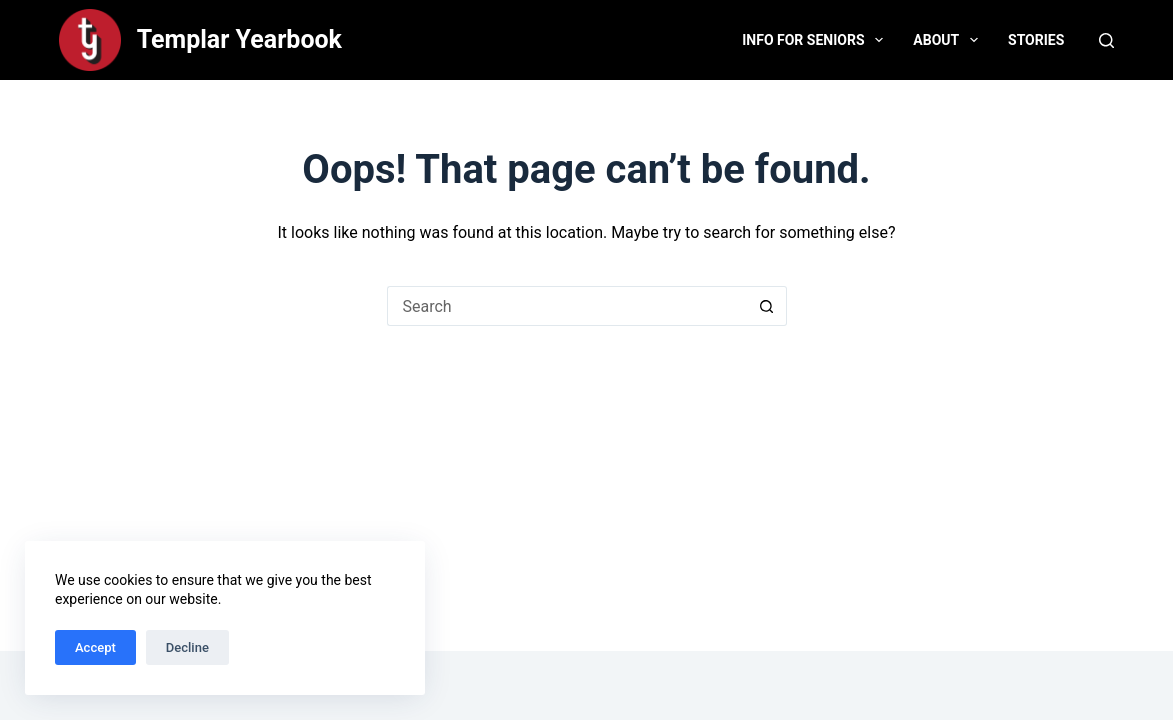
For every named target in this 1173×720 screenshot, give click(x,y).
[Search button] (767, 306)
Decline (187, 647)
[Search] (1106, 40)
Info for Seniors (816, 40)
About (949, 40)
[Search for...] (567, 306)
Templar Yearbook (239, 39)
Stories (1036, 40)
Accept (95, 647)
